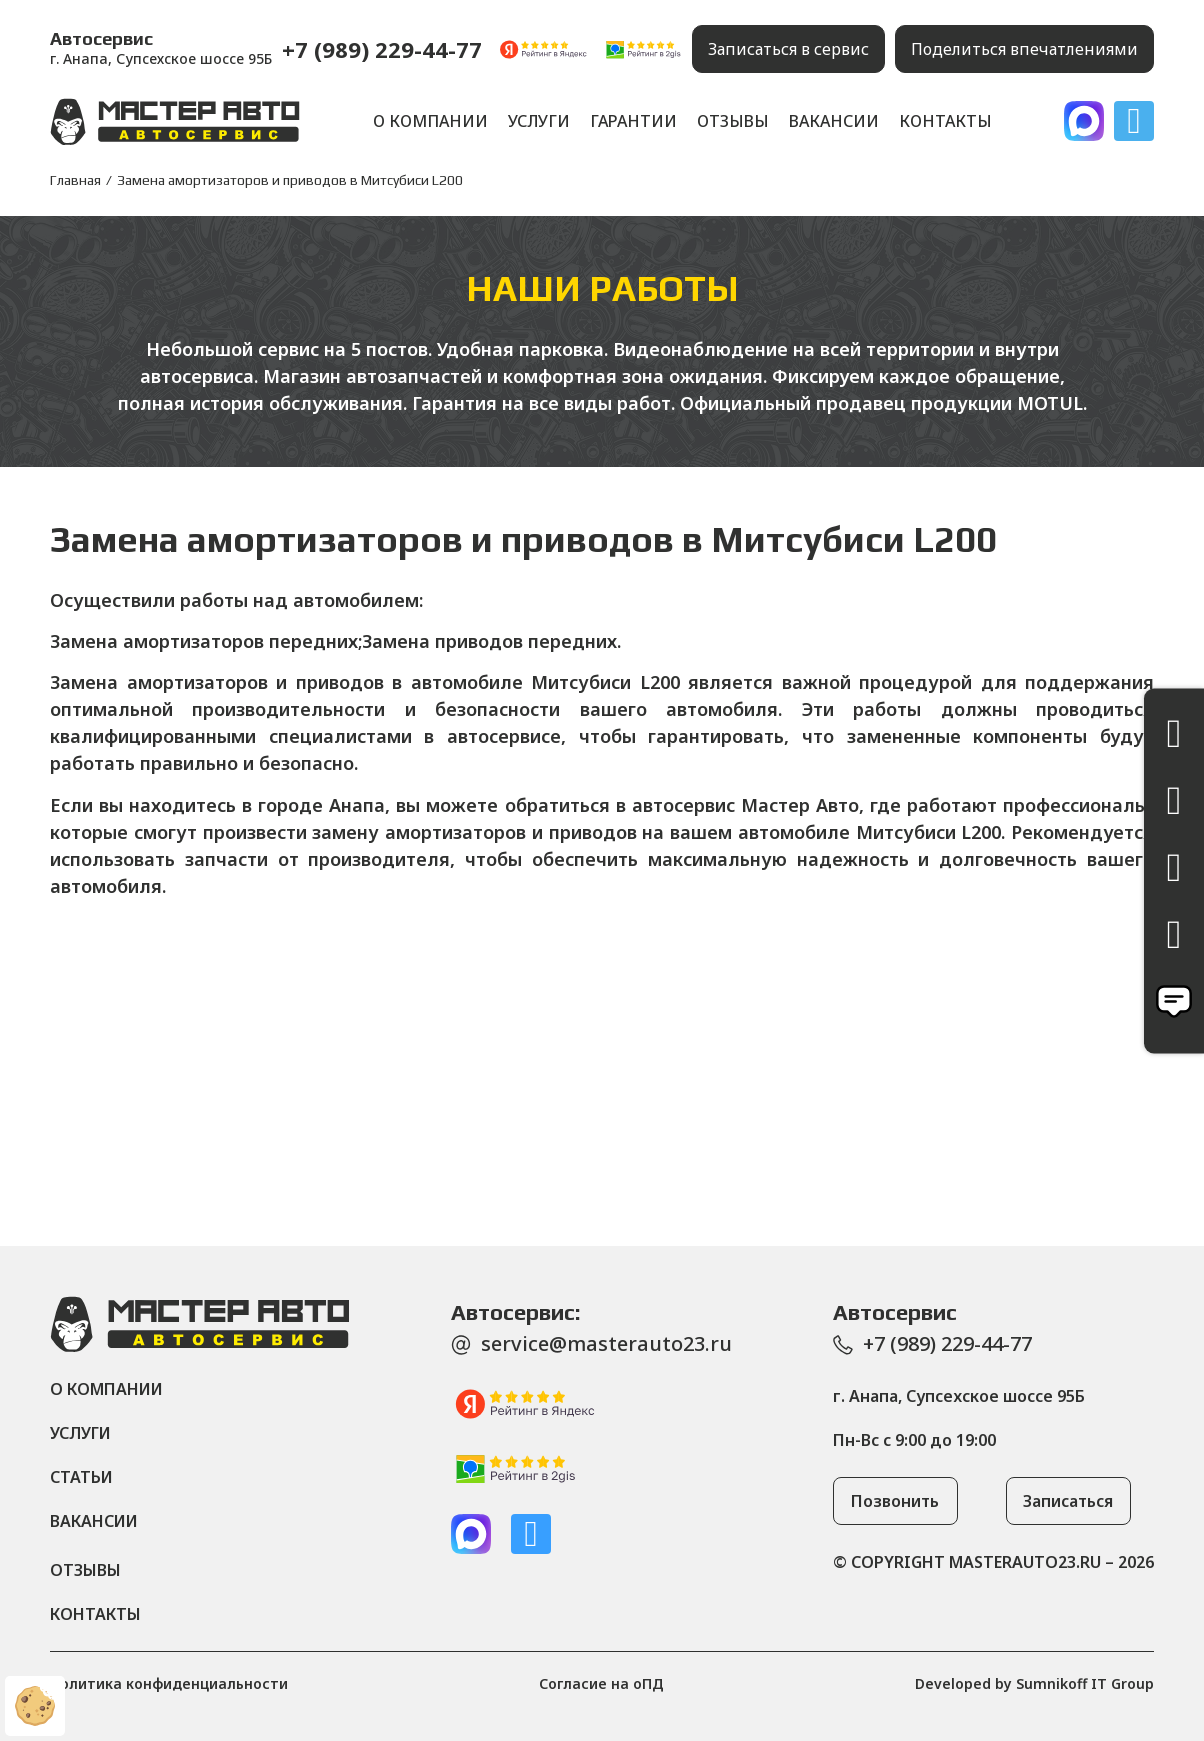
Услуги (539, 121)
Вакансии (834, 121)
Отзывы (733, 121)
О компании (430, 121)
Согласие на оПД (601, 1683)
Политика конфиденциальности (169, 1683)
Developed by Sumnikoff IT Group (1034, 1683)
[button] (788, 49)
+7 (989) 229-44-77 (382, 49)
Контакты (945, 121)
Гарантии (633, 121)
